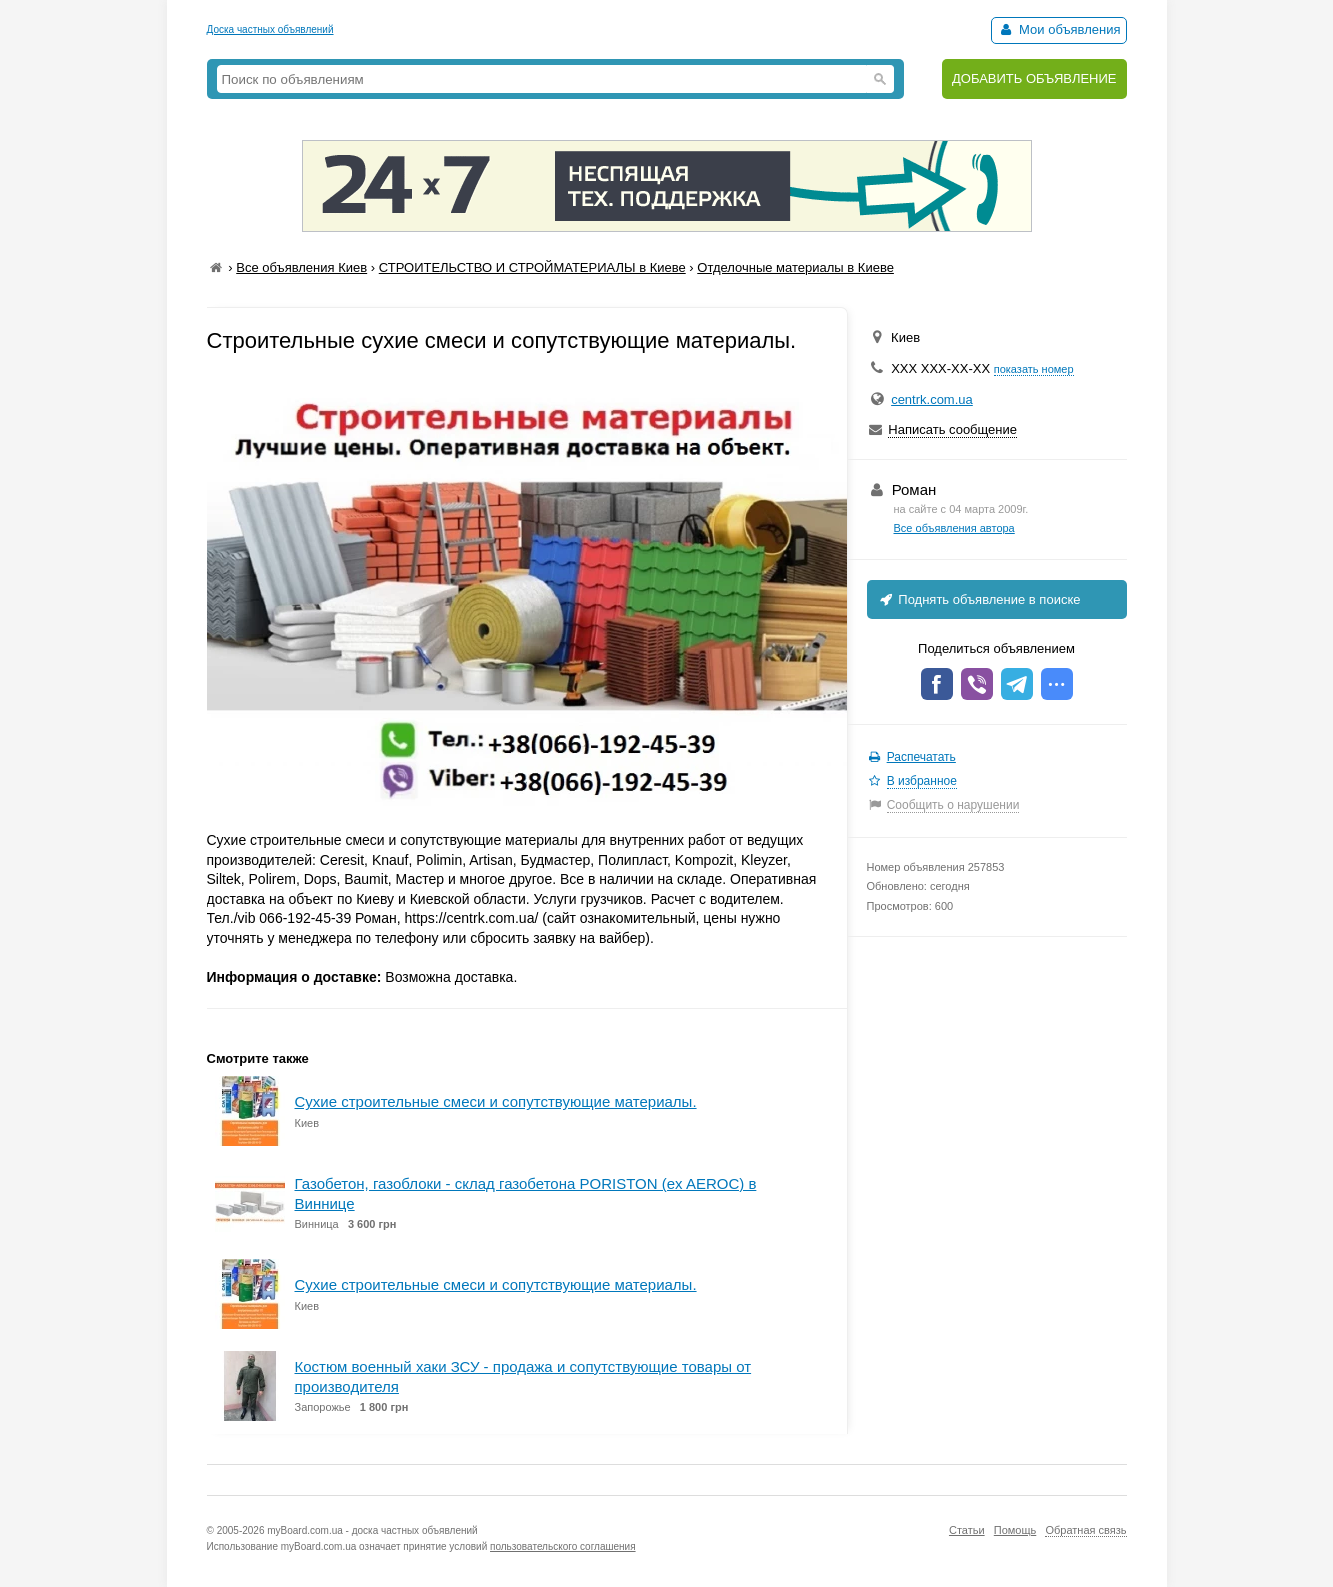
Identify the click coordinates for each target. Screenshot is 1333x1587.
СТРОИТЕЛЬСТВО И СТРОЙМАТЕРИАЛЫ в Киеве (532, 267)
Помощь (1015, 1530)
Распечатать (921, 757)
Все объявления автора (954, 528)
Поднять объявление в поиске (979, 599)
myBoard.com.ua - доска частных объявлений (372, 1530)
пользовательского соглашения (563, 1546)
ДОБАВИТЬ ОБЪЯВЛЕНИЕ (1034, 78)
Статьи (967, 1530)
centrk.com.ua (932, 399)
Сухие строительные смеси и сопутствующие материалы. (496, 1101)
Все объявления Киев (301, 267)
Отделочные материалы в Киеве (795, 267)
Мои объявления (1058, 29)
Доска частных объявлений (270, 29)
